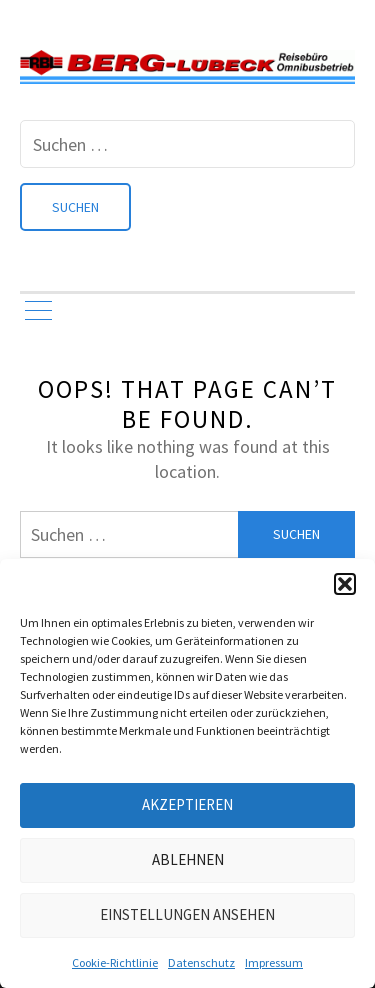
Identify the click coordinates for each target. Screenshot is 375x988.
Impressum (274, 962)
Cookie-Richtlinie (115, 962)
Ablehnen (188, 859)
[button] (345, 584)
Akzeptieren (187, 804)
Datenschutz (201, 962)
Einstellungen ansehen (187, 914)
